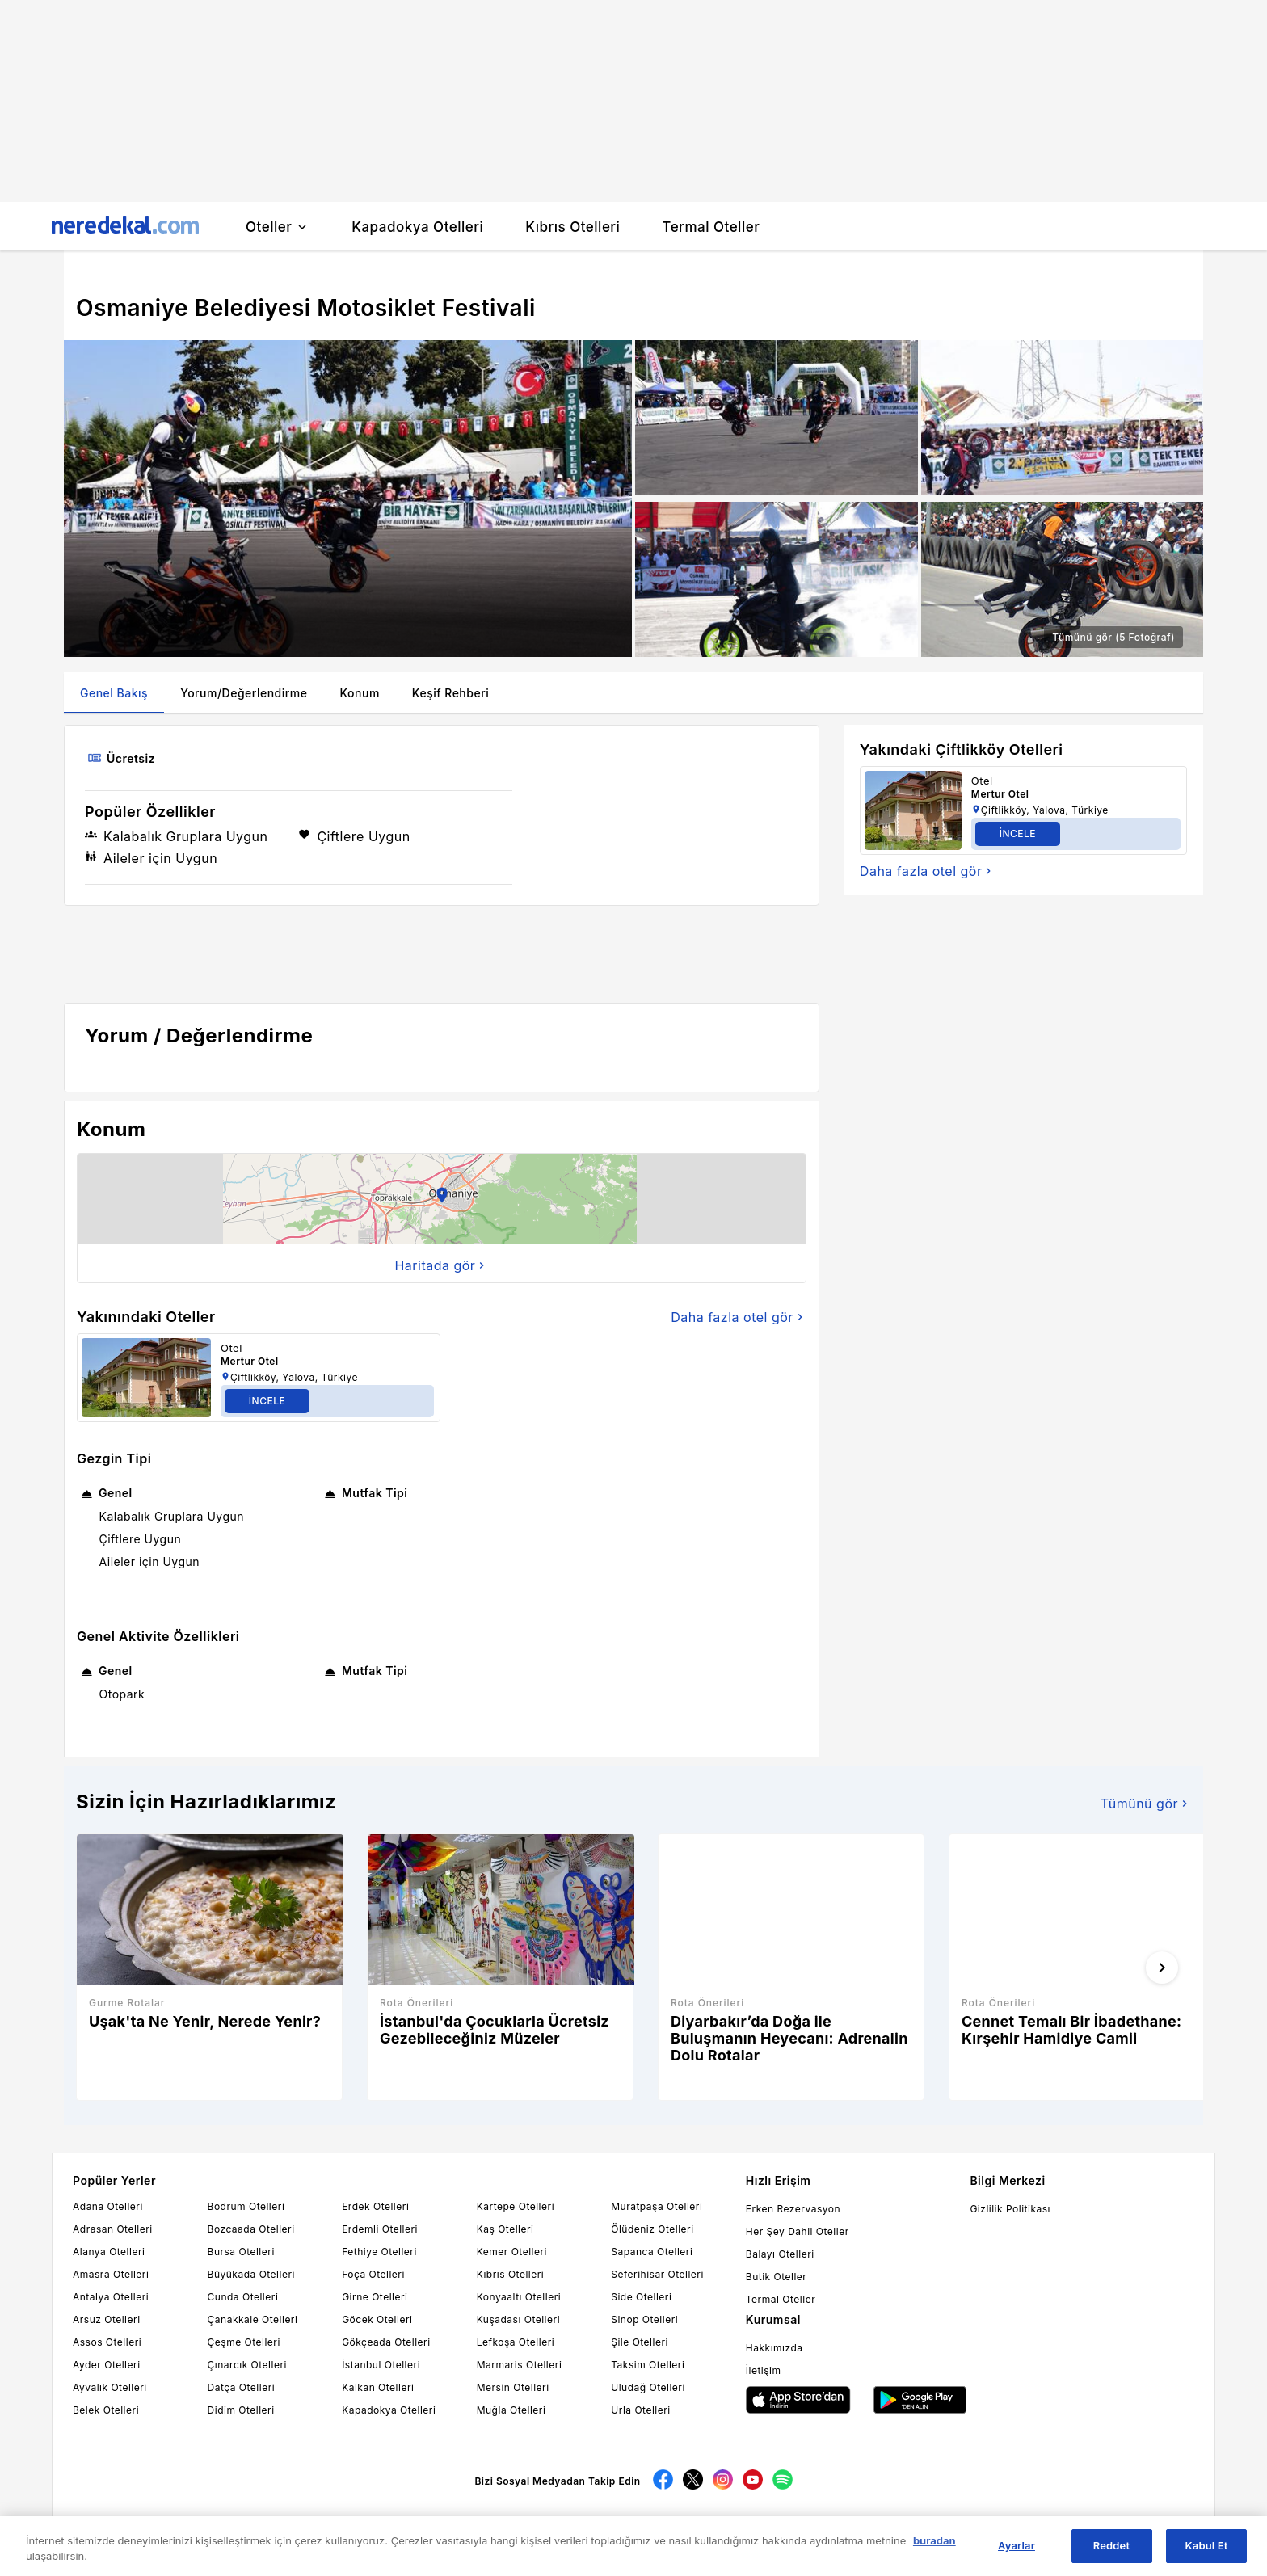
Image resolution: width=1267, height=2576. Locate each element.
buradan (934, 2540)
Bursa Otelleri (241, 2252)
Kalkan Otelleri (378, 2387)
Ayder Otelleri (107, 2365)
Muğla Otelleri (511, 2410)
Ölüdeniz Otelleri (652, 2229)
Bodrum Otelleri (246, 2206)
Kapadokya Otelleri (389, 2410)
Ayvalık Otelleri (110, 2387)
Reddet (1111, 2545)
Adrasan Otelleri (113, 2229)
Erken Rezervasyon (793, 2209)
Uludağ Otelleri (648, 2387)
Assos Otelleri (107, 2342)
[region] (633, 2546)
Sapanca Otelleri (651, 2252)
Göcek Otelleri (377, 2319)
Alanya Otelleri (109, 2252)
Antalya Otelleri (111, 2297)
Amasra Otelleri (111, 2274)
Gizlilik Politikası (1010, 2209)
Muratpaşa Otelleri (656, 2206)
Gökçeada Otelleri (386, 2342)
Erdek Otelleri (375, 2206)
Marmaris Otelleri (519, 2365)
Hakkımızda (774, 2348)
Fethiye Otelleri (379, 2252)
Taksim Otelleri (647, 2365)
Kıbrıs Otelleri (511, 2274)
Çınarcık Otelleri (247, 2365)
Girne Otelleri (374, 2297)
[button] (442, 1199)
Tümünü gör (1146, 1803)
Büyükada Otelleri (251, 2274)
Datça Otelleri (242, 2387)
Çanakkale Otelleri (253, 2319)
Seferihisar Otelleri (657, 2274)
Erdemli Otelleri (380, 2229)
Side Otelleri (641, 2297)
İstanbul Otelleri (381, 2365)
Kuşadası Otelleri (518, 2319)
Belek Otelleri (106, 2410)
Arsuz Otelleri (107, 2319)
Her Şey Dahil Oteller (797, 2231)
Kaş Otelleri (505, 2229)
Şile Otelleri (639, 2342)
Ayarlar (1016, 2545)
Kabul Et (1206, 2545)
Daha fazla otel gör (738, 1317)
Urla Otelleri (640, 2410)
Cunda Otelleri (243, 2297)
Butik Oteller (776, 2277)
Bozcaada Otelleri (251, 2229)
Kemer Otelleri (512, 2252)
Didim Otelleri (241, 2410)
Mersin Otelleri (513, 2387)
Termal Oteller (780, 2299)
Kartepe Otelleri (515, 2206)
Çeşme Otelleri (244, 2342)
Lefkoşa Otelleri (516, 2342)
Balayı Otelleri (780, 2254)
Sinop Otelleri (644, 2319)
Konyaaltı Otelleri (519, 2297)
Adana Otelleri (108, 2206)
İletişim (763, 2370)
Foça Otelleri (373, 2274)
